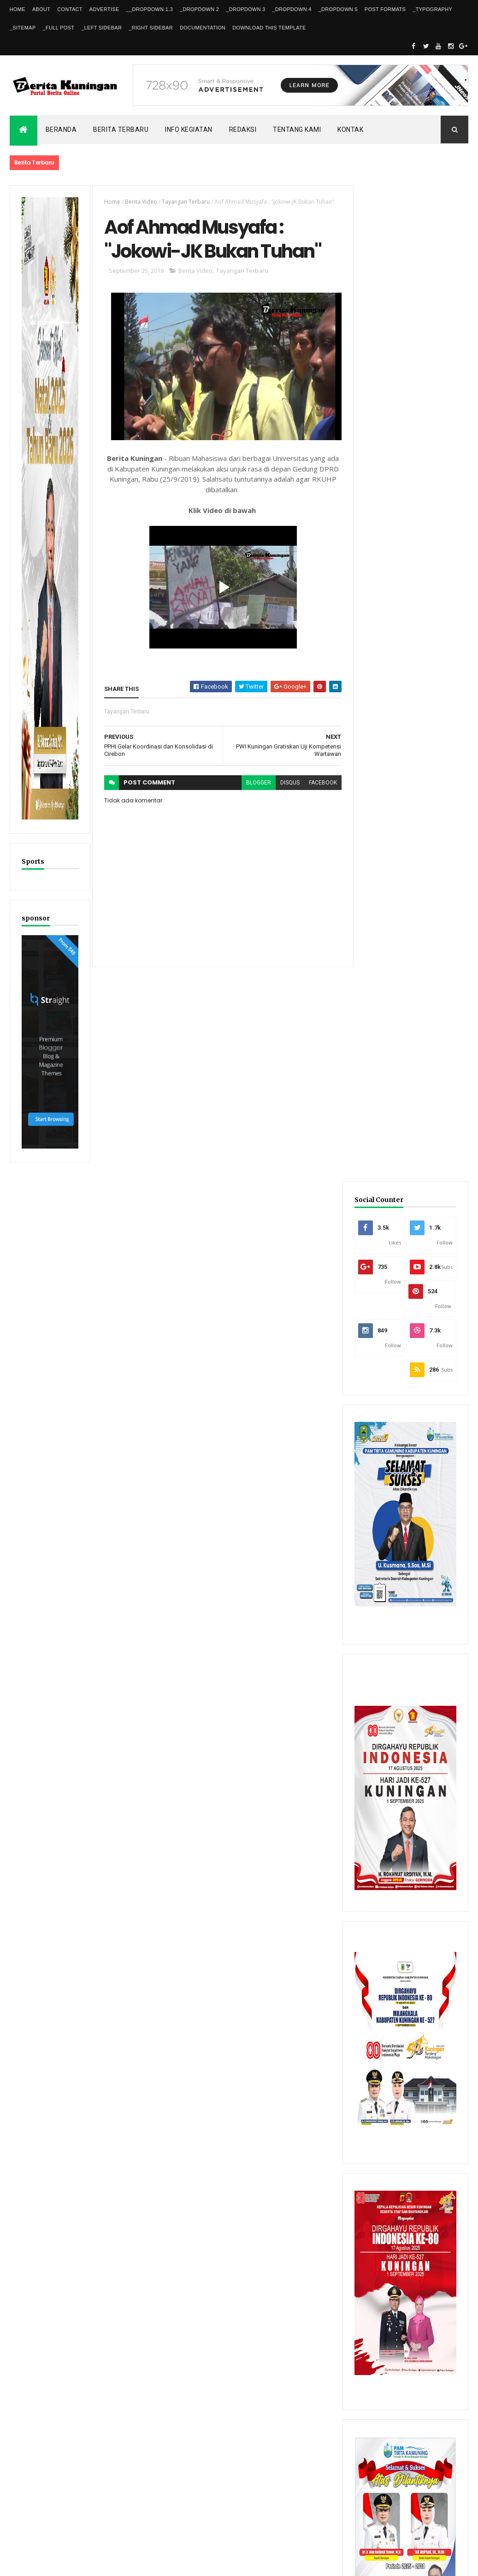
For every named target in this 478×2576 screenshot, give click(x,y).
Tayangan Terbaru (184, 202)
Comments (440, 2278)
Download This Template (269, 27)
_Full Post (59, 27)
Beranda (61, 129)
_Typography (432, 9)
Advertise (104, 9)
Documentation (202, 27)
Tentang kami (297, 129)
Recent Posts (384, 2278)
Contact (69, 9)
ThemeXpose (57, 2563)
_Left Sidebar (101, 27)
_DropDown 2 (199, 9)
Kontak (350, 129)
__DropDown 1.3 (149, 9)
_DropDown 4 (291, 9)
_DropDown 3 (245, 9)
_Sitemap (23, 27)
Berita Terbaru (120, 129)
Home (17, 9)
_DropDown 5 (338, 9)
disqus (285, 783)
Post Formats (385, 9)
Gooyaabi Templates (143, 2563)
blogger (254, 783)
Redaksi (243, 129)
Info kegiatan (188, 129)
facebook (318, 783)
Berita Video (140, 202)
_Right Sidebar (151, 27)
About (41, 9)
